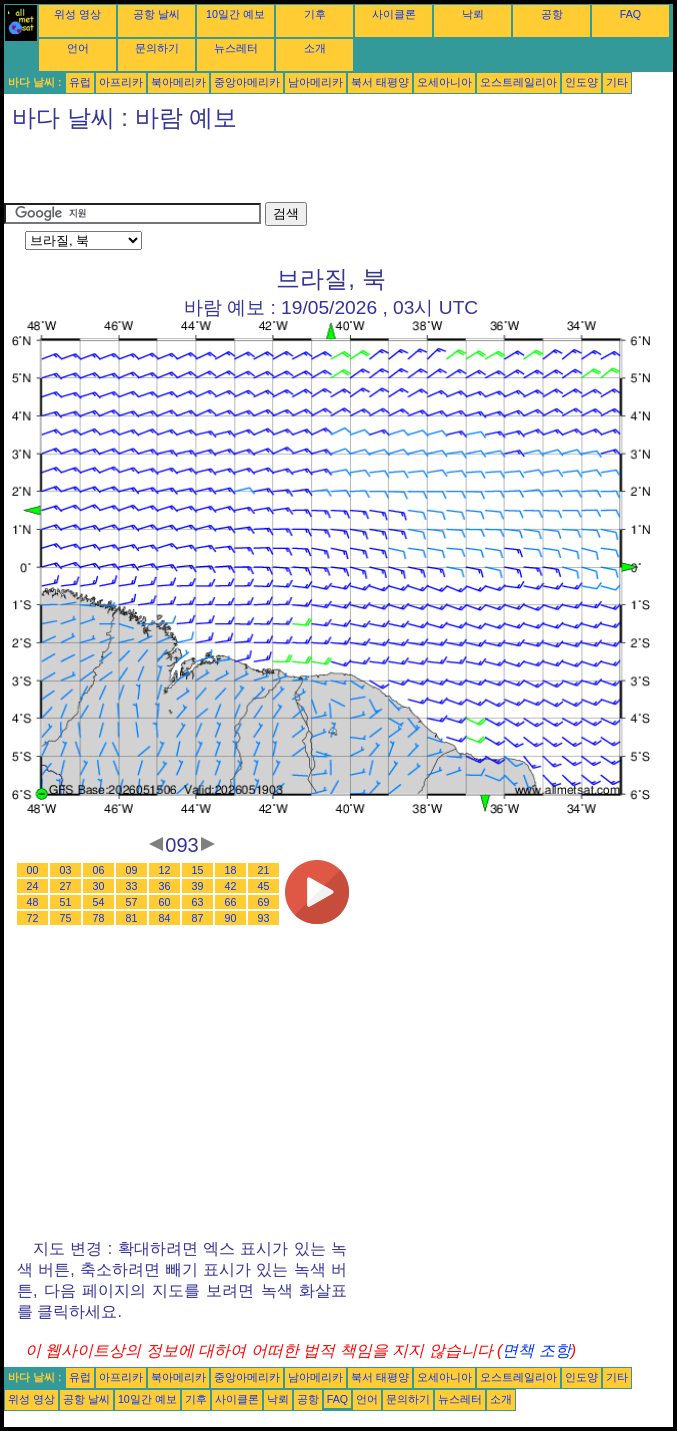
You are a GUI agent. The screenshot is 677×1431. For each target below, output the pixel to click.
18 (231, 870)
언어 (78, 48)
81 (132, 918)
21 (264, 870)
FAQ (630, 14)
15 (198, 870)
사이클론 (394, 14)
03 (66, 870)
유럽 (80, 82)
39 (198, 886)
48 (33, 902)
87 (198, 918)
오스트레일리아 (518, 82)
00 (33, 870)
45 (264, 886)
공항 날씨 (156, 14)
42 (231, 886)
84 (165, 918)
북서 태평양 (380, 82)
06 (99, 870)
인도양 (581, 82)
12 (165, 870)
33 (132, 886)
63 (198, 902)
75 (66, 918)
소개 (315, 48)
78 (99, 918)
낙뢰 (473, 14)
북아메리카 (178, 82)
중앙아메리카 (247, 82)
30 (99, 886)
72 (33, 918)
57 (132, 902)
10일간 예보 (235, 14)
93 (264, 918)
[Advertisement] (238, 172)
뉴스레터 (236, 48)
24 (33, 886)
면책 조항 (536, 1350)
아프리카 (121, 82)
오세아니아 (444, 82)
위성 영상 (77, 14)
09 (132, 870)
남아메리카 (315, 82)
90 (231, 918)
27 (66, 886)
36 (165, 886)
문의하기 (157, 48)
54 (99, 902)
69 (264, 902)
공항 (552, 14)
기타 (617, 82)
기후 (315, 14)
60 (165, 902)
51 (66, 902)
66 (231, 902)
